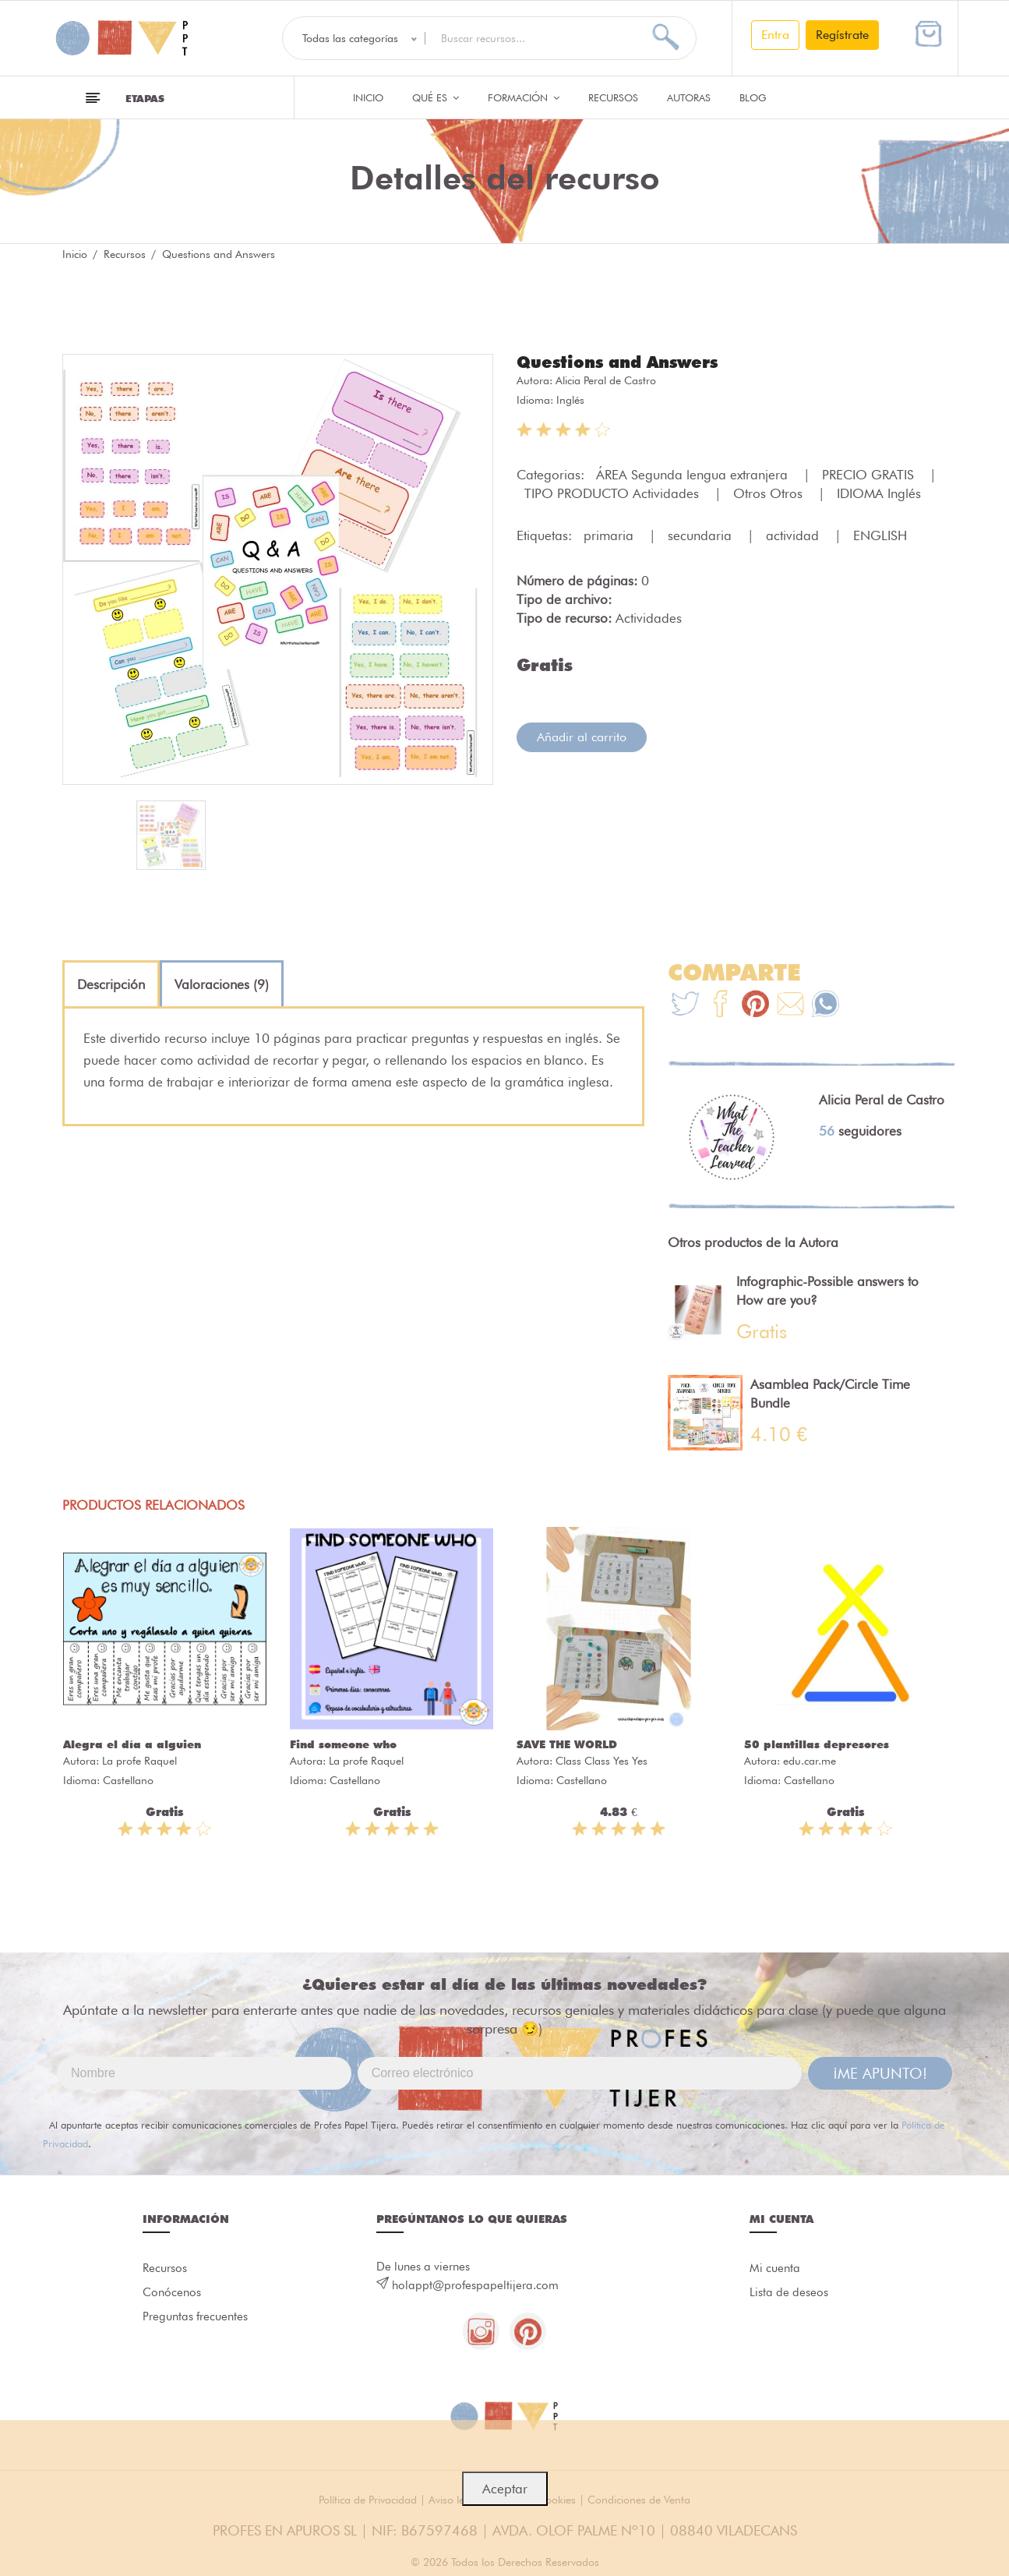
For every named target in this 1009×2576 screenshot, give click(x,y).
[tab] (111, 984)
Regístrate (842, 34)
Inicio (368, 97)
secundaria (702, 534)
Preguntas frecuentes (195, 2319)
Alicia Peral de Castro (606, 379)
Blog (753, 97)
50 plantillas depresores (816, 1744)
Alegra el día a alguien (132, 1744)
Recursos (613, 97)
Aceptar (504, 2488)
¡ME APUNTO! (880, 2073)
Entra (775, 34)
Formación (523, 97)
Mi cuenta (775, 2269)
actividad (794, 534)
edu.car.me (809, 1760)
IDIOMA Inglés (879, 492)
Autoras (689, 97)
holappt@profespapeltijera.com (475, 2285)
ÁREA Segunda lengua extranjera (694, 474)
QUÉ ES (435, 97)
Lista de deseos (789, 2294)
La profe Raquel (139, 1760)
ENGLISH (880, 534)
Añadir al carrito (581, 736)
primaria (610, 534)
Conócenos (172, 2294)
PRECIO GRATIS (870, 474)
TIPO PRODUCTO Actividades (613, 492)
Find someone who (343, 1744)
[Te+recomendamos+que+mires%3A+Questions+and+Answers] (720, 1006)
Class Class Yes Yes (601, 1760)
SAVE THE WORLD (567, 1744)
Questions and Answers (623, 362)
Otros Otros (769, 492)
